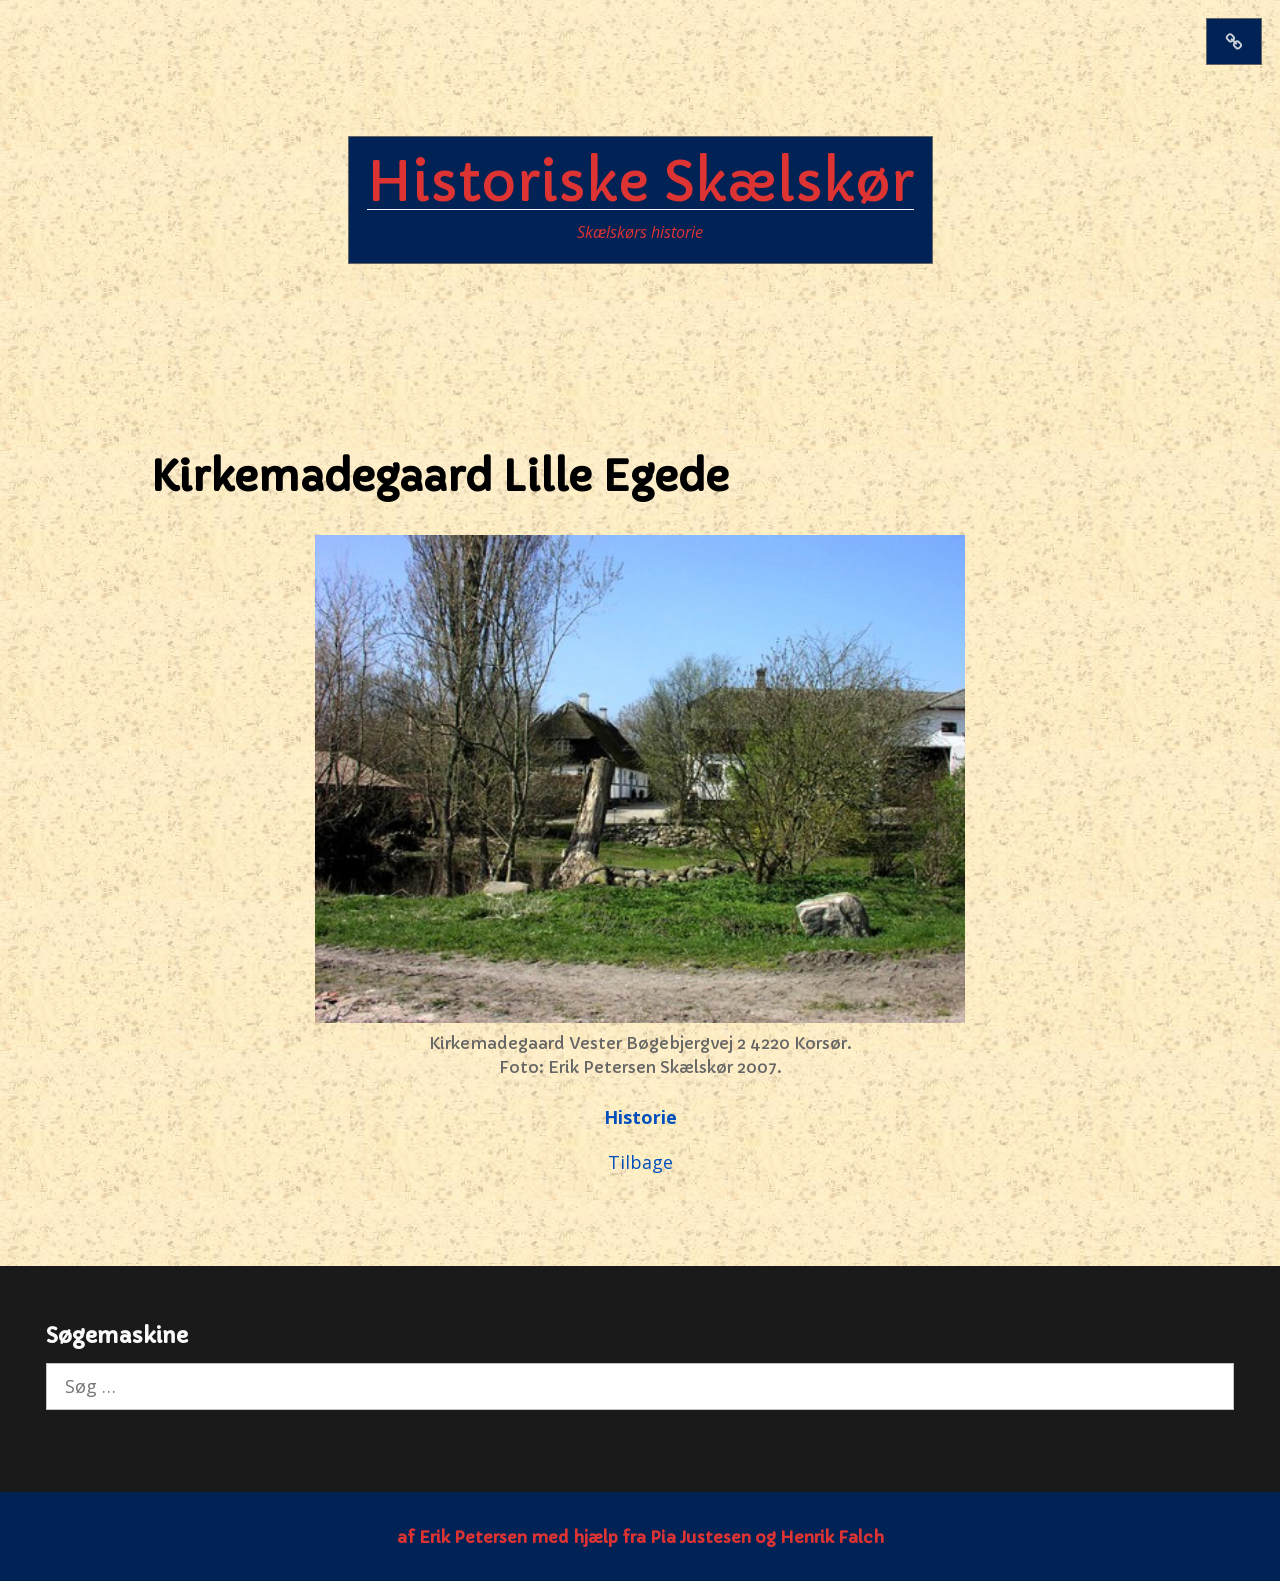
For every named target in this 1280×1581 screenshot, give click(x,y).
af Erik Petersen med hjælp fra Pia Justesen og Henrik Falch (640, 1537)
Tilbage (640, 1162)
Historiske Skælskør (640, 182)
